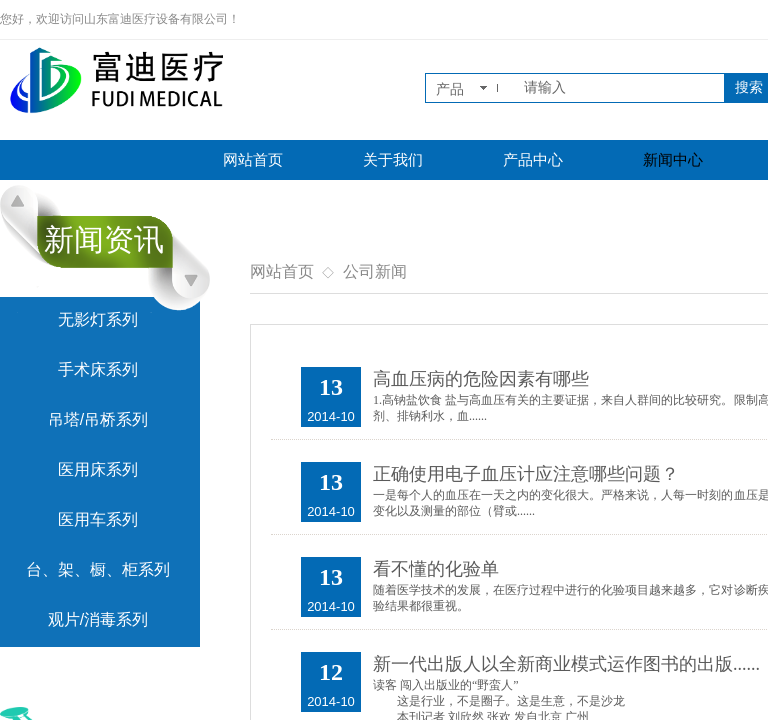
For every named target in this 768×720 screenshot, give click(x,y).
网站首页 (253, 160)
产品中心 (533, 160)
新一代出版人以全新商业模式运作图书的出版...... (566, 664)
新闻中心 (673, 160)
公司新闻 (375, 271)
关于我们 (393, 160)
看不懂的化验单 (436, 569)
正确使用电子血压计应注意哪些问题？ (526, 474)
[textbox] (620, 88)
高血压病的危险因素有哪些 (481, 379)
